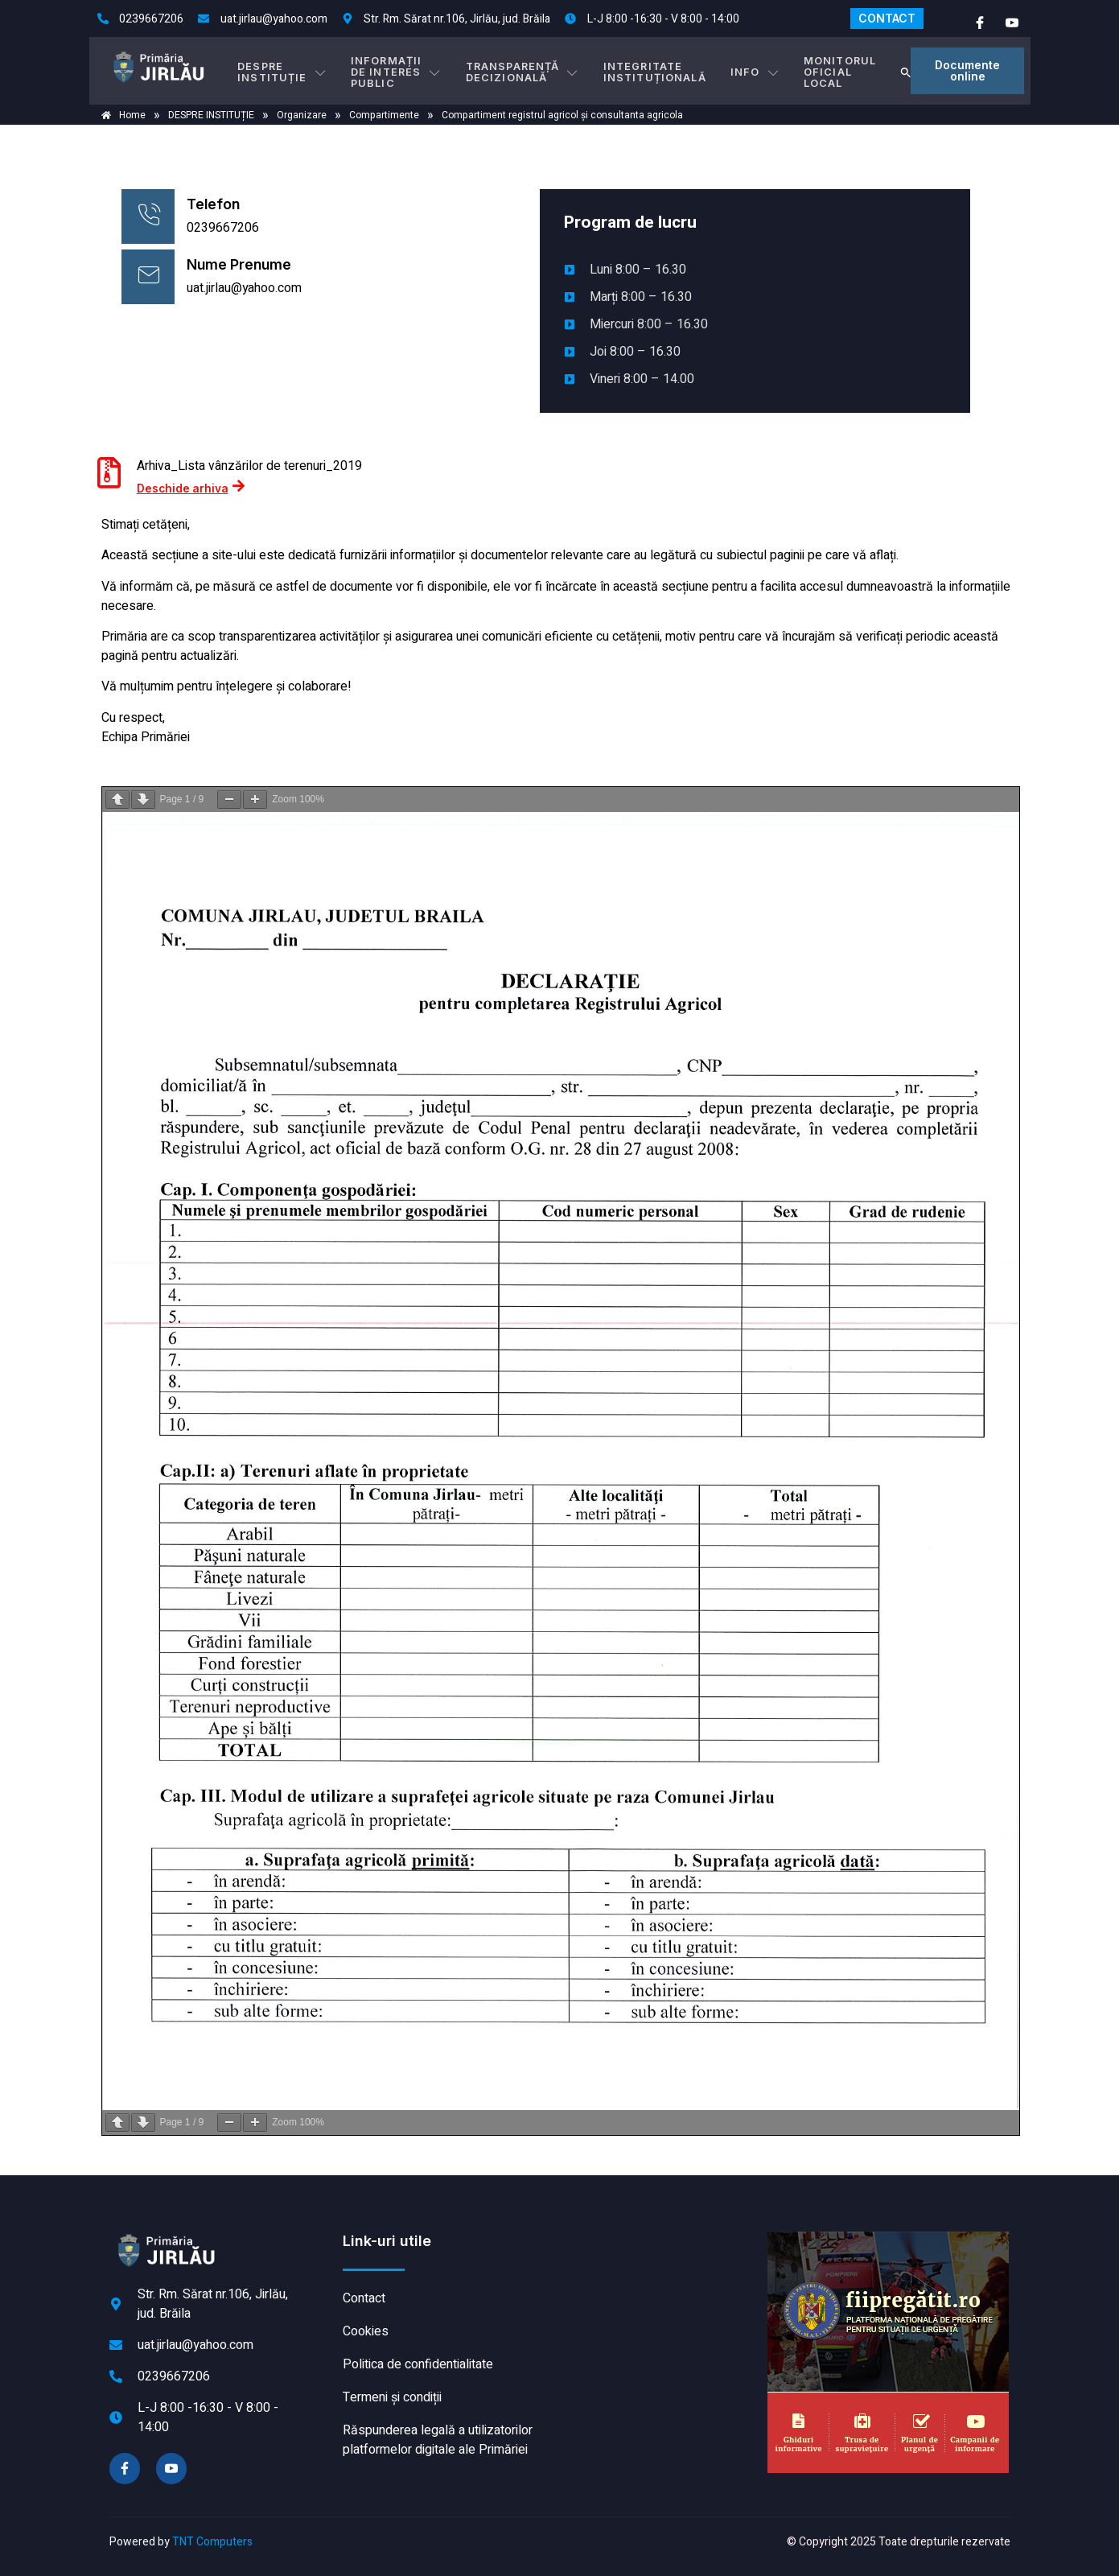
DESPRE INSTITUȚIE (291, 70)
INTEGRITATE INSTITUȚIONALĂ (654, 70)
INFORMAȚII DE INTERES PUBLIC (403, 70)
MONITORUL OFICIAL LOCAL (824, 70)
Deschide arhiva (191, 486)
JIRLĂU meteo (659, 2292)
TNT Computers (212, 2541)
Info (746, 70)
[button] (895, 71)
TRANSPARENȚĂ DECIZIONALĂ (530, 70)
